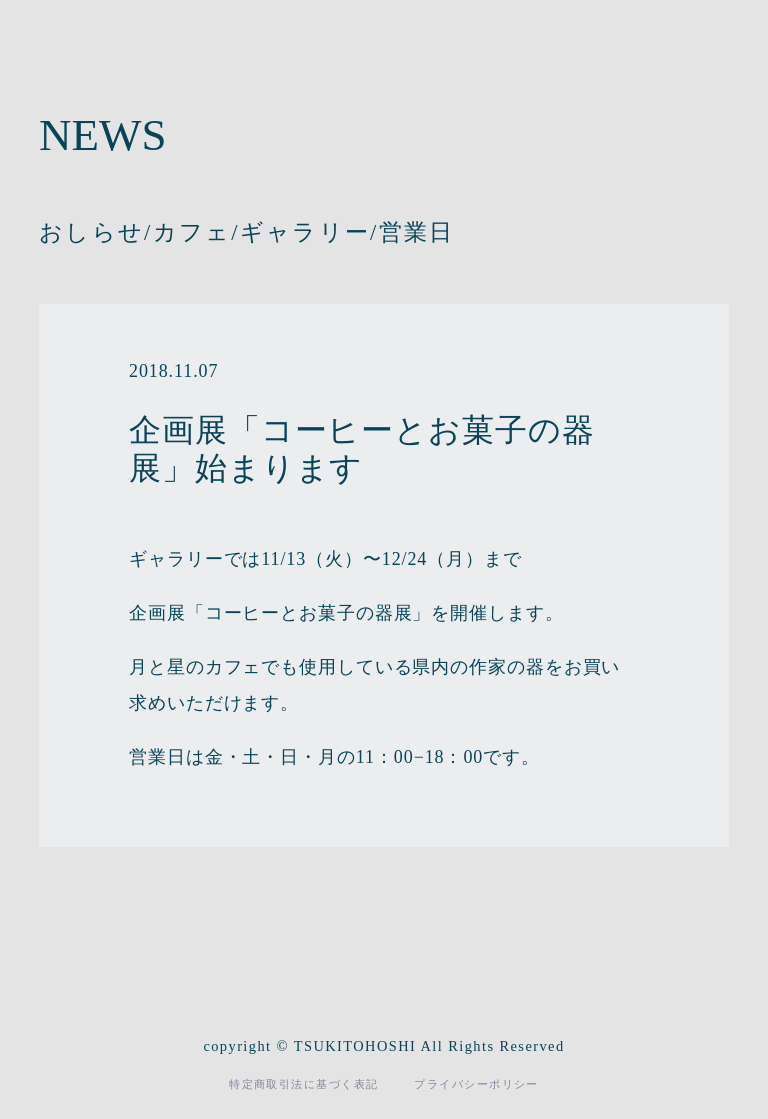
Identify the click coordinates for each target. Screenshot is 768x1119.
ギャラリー (305, 232)
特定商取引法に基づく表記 (303, 1084)
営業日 (417, 232)
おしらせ (91, 232)
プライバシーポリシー (476, 1084)
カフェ (192, 232)
